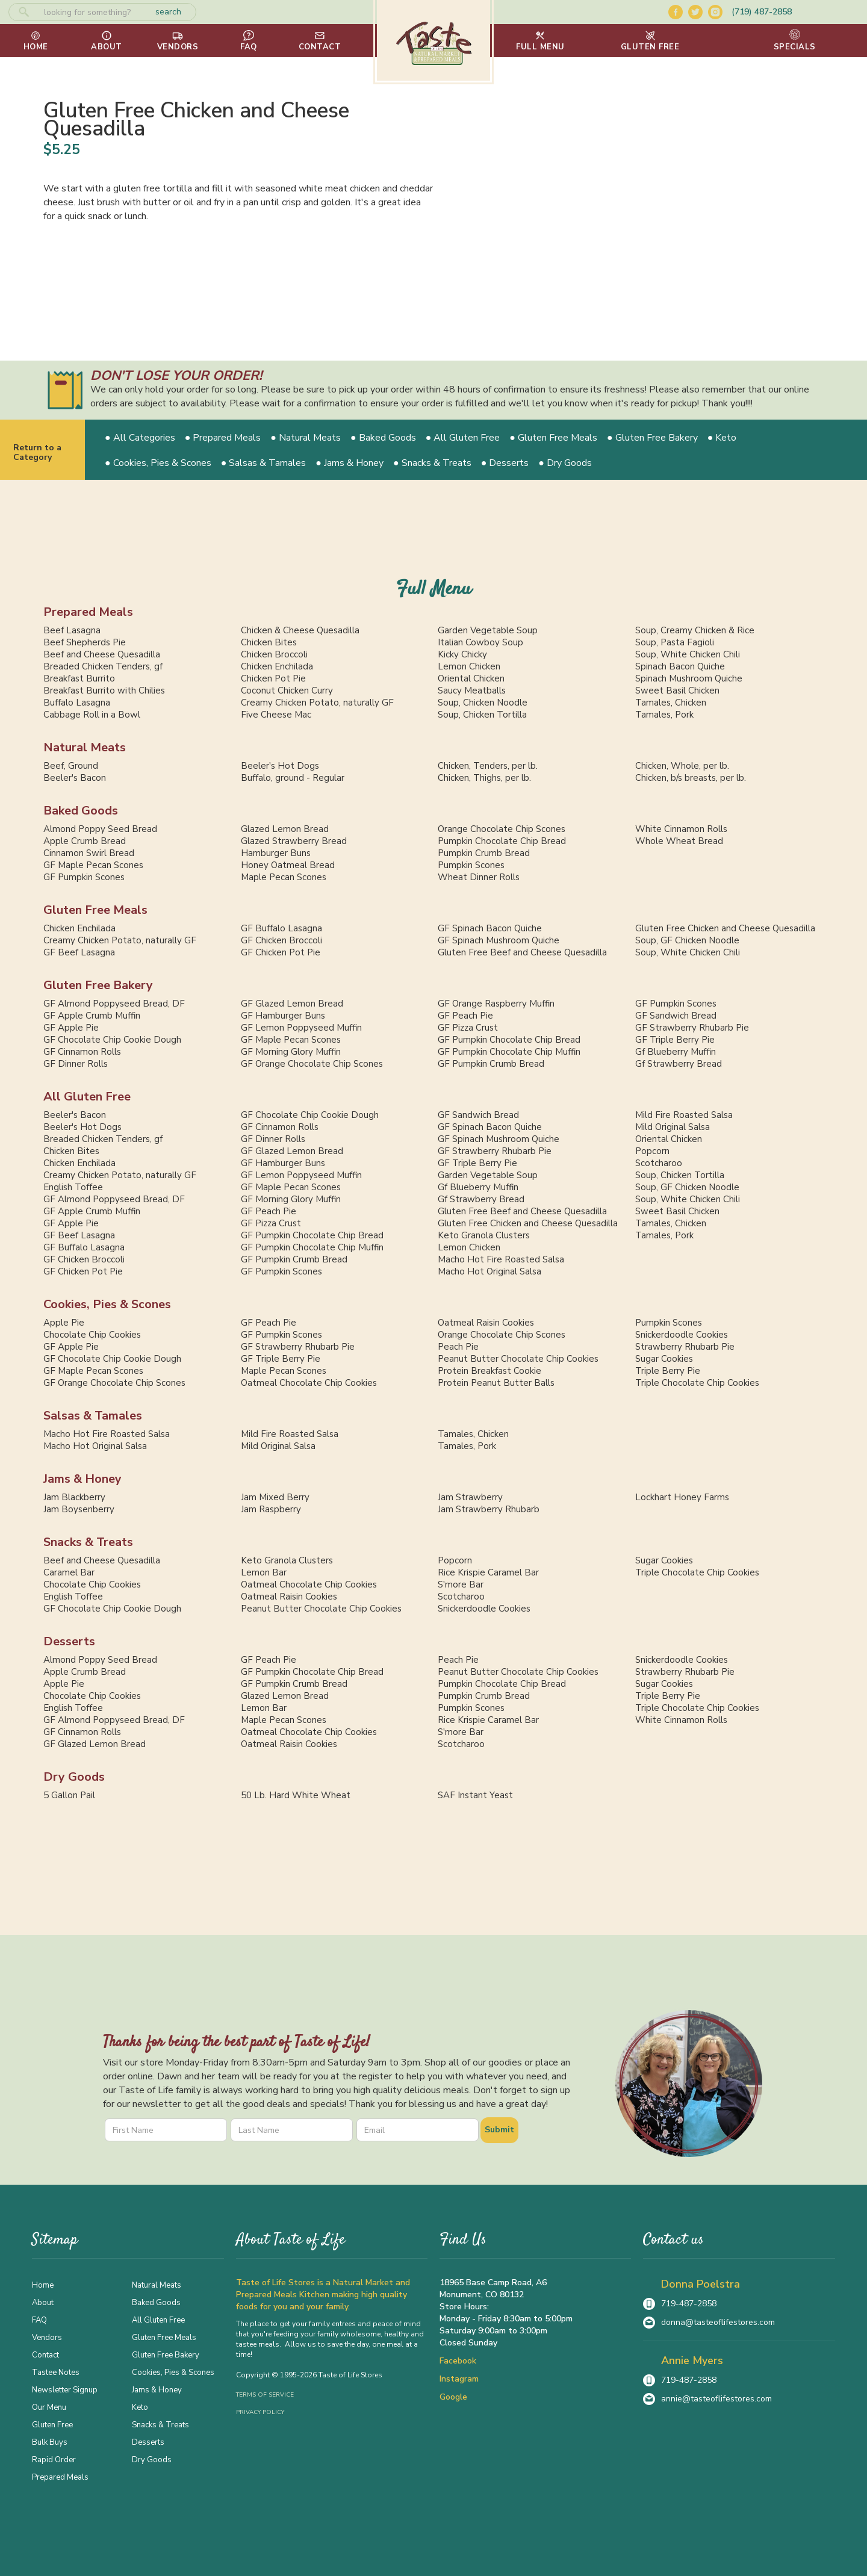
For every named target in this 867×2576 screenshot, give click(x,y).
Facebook (458, 2361)
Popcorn (652, 1151)
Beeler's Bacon (74, 778)
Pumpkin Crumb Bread (484, 853)
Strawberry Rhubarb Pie (685, 1347)
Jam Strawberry (470, 1497)
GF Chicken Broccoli (281, 940)
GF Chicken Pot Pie (280, 952)
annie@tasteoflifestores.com (716, 2398)
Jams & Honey (82, 1479)
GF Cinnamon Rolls (82, 1052)
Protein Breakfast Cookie (489, 1371)
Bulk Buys (49, 2442)
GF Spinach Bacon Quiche (490, 928)
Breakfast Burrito (79, 678)
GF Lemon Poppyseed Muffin (301, 1028)
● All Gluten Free (463, 437)
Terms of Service (265, 2395)
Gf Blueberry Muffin (675, 1052)
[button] (540, 40)
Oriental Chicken (471, 678)
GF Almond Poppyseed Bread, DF (114, 1004)
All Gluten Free (87, 1096)
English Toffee (73, 1187)
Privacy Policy (260, 2412)
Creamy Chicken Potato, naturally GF (317, 703)
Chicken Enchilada (277, 666)
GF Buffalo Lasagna (281, 928)
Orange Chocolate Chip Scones (501, 829)
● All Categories (140, 437)
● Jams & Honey (349, 463)
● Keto (722, 437)
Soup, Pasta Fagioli (674, 642)
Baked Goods (80, 810)
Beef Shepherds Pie (84, 642)
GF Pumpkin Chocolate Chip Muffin (509, 1052)
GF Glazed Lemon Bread (292, 1004)
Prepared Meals (88, 612)
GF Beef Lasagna (79, 952)
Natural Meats (84, 747)
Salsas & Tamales (92, 1415)
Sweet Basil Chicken (677, 690)
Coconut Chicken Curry (287, 690)
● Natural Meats (305, 437)
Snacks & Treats (88, 1542)
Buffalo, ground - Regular (292, 778)
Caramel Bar (69, 1572)
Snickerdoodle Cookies (681, 1335)
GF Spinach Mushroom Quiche (498, 940)
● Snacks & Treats (432, 463)
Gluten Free (52, 2424)
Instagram (459, 2379)
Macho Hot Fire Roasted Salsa (501, 1259)
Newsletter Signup (65, 2389)
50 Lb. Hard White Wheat (295, 1795)
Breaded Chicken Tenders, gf (103, 666)
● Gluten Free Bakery (652, 437)
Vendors (47, 2337)
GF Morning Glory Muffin (291, 1052)
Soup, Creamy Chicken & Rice (694, 630)
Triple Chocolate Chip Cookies (697, 1383)
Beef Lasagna (72, 630)
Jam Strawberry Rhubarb (488, 1509)
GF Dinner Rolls (75, 1064)
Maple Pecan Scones (283, 877)
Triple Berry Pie (667, 1371)
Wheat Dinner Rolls (479, 877)
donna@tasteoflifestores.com (718, 2322)
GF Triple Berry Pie (675, 1040)
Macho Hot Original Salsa (489, 1271)
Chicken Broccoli (274, 654)
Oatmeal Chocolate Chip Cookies (309, 1383)
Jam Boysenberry (78, 1509)
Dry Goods (74, 1777)
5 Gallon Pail (69, 1795)
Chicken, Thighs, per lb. (484, 778)
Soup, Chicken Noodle (482, 703)
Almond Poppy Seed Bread (100, 829)
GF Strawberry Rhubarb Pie (692, 1028)
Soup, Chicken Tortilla (482, 715)
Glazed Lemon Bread (285, 829)
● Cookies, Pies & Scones (158, 463)
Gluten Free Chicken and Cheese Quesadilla (725, 928)
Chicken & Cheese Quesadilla (300, 630)
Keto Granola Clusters (484, 1235)
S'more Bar (460, 1584)
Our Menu (49, 2407)
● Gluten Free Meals (553, 437)
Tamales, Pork (664, 715)
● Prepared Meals (223, 437)
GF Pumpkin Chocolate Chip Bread (509, 1040)
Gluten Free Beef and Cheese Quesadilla (522, 952)
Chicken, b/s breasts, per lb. (690, 778)
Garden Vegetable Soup (488, 630)
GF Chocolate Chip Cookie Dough (112, 1040)
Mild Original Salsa (672, 1127)
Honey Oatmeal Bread (288, 865)
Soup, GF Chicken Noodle (687, 940)
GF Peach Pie (465, 1016)
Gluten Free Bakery (98, 985)
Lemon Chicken (469, 666)
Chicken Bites (269, 642)
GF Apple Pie (71, 1028)
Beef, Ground (70, 766)
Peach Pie (458, 1347)
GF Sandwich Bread (675, 1016)
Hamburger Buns (276, 853)
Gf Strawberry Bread (678, 1064)
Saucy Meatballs (472, 690)
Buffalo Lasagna (76, 703)
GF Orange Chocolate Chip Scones (312, 1064)
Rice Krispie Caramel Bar (488, 1572)
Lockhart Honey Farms (682, 1497)
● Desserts (505, 463)
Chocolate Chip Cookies (92, 1335)
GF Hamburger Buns (283, 1016)
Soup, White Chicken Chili (687, 654)
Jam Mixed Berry (275, 1497)
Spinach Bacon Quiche (680, 666)
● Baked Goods (383, 437)
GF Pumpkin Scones (84, 877)
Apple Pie (63, 1323)
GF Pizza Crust (468, 1028)
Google (453, 2397)
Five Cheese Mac (276, 715)
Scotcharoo (658, 1163)
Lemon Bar (264, 1572)
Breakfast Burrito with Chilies (104, 690)
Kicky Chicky (462, 654)
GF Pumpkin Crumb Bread (491, 1064)
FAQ (39, 2319)
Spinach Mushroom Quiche (688, 678)
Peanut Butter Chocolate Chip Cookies (518, 1359)
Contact (45, 2354)
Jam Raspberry (271, 1509)
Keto (140, 2407)
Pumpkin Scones (471, 865)
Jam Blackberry (74, 1497)
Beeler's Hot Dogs (280, 766)
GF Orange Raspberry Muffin (496, 1004)
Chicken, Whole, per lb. (682, 766)
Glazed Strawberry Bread (294, 841)
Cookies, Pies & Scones (107, 1304)
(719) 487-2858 (762, 11)
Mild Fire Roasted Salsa (684, 1115)
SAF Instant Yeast (475, 1795)
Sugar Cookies (664, 1359)
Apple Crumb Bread (84, 841)
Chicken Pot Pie (273, 678)
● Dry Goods (565, 463)
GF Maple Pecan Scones (93, 865)
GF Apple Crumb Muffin (91, 1016)
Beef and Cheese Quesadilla (101, 654)
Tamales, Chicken (670, 703)
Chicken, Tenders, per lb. (488, 766)
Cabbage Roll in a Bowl (91, 715)
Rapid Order (54, 2459)
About (43, 2302)
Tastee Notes (55, 2372)
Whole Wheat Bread (679, 841)
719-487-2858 (688, 2303)
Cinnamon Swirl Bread (88, 853)
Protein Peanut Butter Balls (496, 1383)
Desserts (69, 1641)
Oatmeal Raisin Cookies (486, 1323)
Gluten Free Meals (95, 910)
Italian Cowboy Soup (480, 642)
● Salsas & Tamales (263, 463)
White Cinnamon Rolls (681, 829)
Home (43, 2284)
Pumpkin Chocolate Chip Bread (502, 841)
